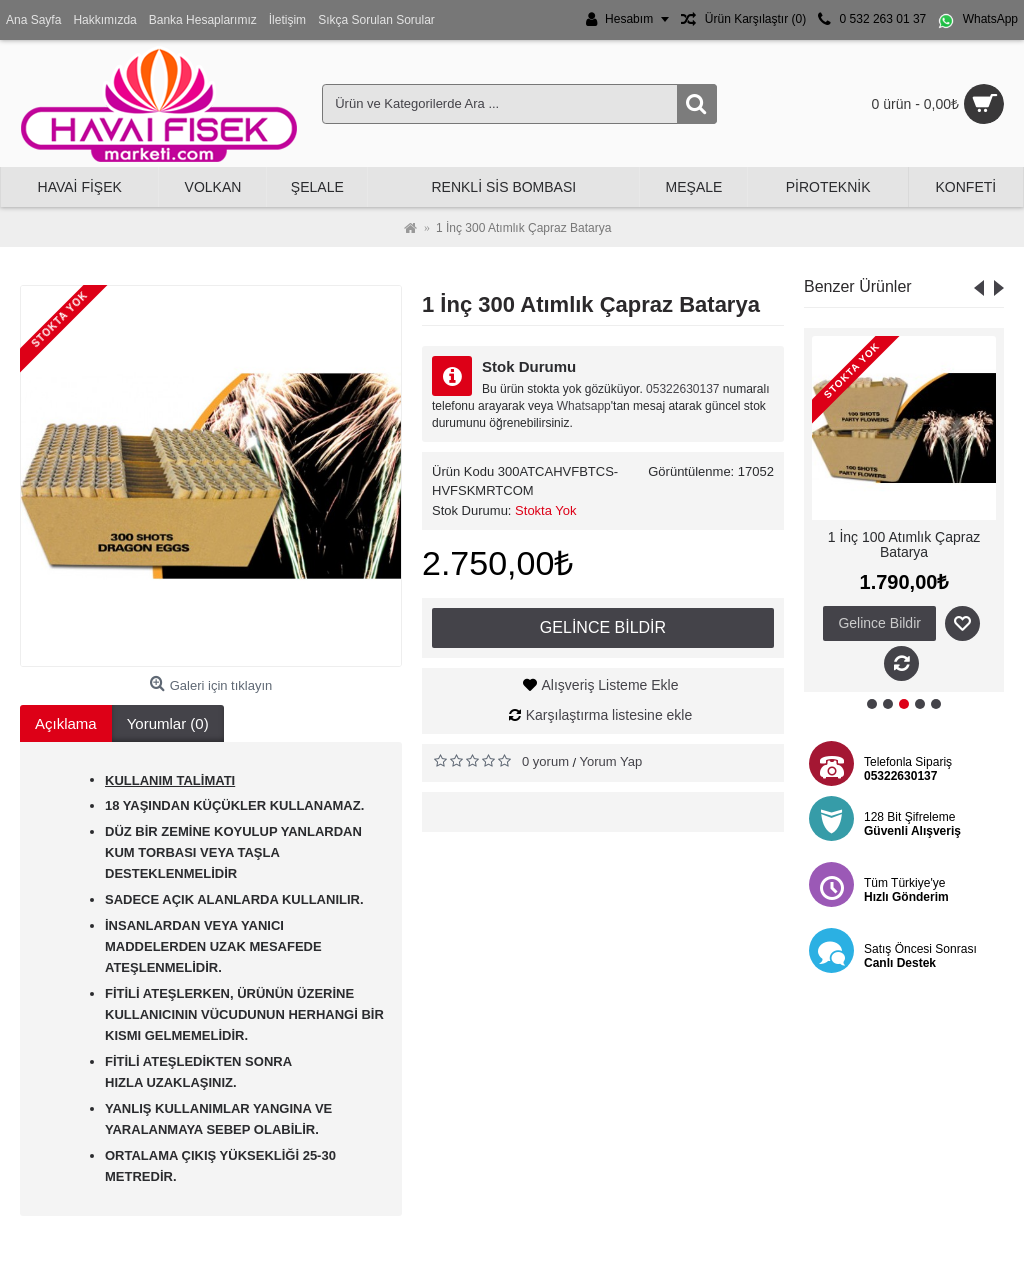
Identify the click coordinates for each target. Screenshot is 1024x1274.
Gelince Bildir (603, 627)
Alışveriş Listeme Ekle (610, 685)
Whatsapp (584, 406)
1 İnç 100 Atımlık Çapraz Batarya (904, 544)
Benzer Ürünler (858, 286)
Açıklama (66, 723)
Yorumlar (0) (168, 723)
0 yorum (545, 761)
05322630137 (682, 389)
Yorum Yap (611, 761)
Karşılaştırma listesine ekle (609, 715)
